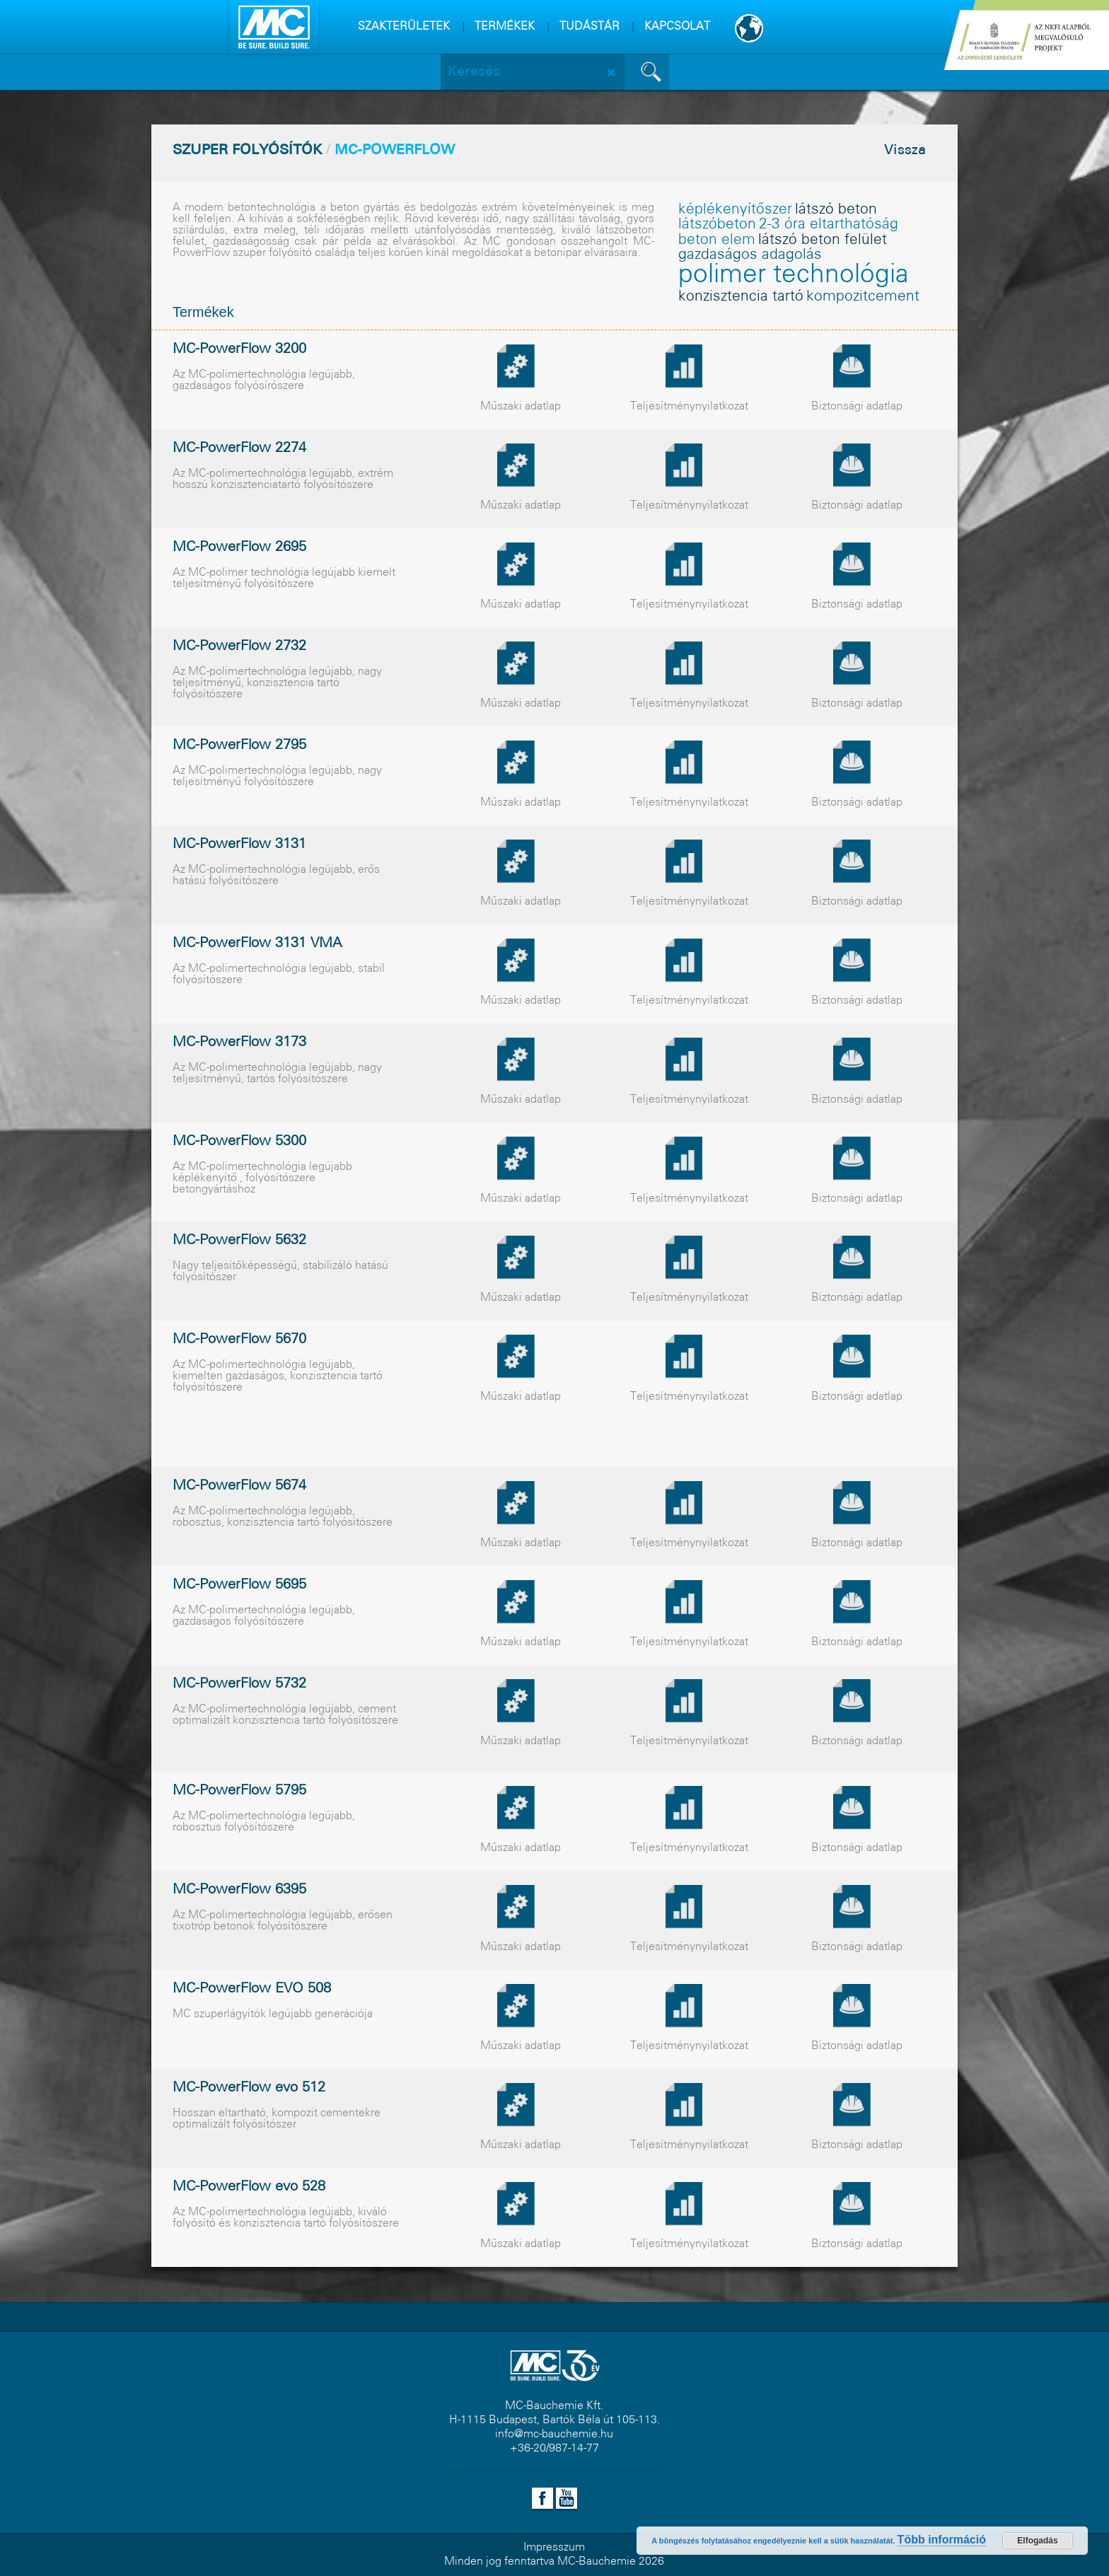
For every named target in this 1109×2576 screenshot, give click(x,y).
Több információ (942, 2540)
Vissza (905, 150)
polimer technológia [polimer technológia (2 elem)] (793, 275)
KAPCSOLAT (677, 26)
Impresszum (554, 2547)
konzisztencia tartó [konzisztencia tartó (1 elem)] (740, 296)
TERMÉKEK (505, 26)
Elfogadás (1037, 2541)
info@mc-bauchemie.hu (554, 2434)
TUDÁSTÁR (589, 26)
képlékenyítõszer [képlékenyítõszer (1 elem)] (735, 209)
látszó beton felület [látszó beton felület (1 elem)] (822, 240)
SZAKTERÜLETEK (404, 26)
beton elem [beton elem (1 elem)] (716, 240)
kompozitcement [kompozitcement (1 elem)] (862, 296)
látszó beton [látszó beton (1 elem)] (836, 209)
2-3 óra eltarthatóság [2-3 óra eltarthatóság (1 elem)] (828, 224)
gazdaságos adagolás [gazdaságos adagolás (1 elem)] (750, 255)
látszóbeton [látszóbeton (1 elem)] (717, 224)
